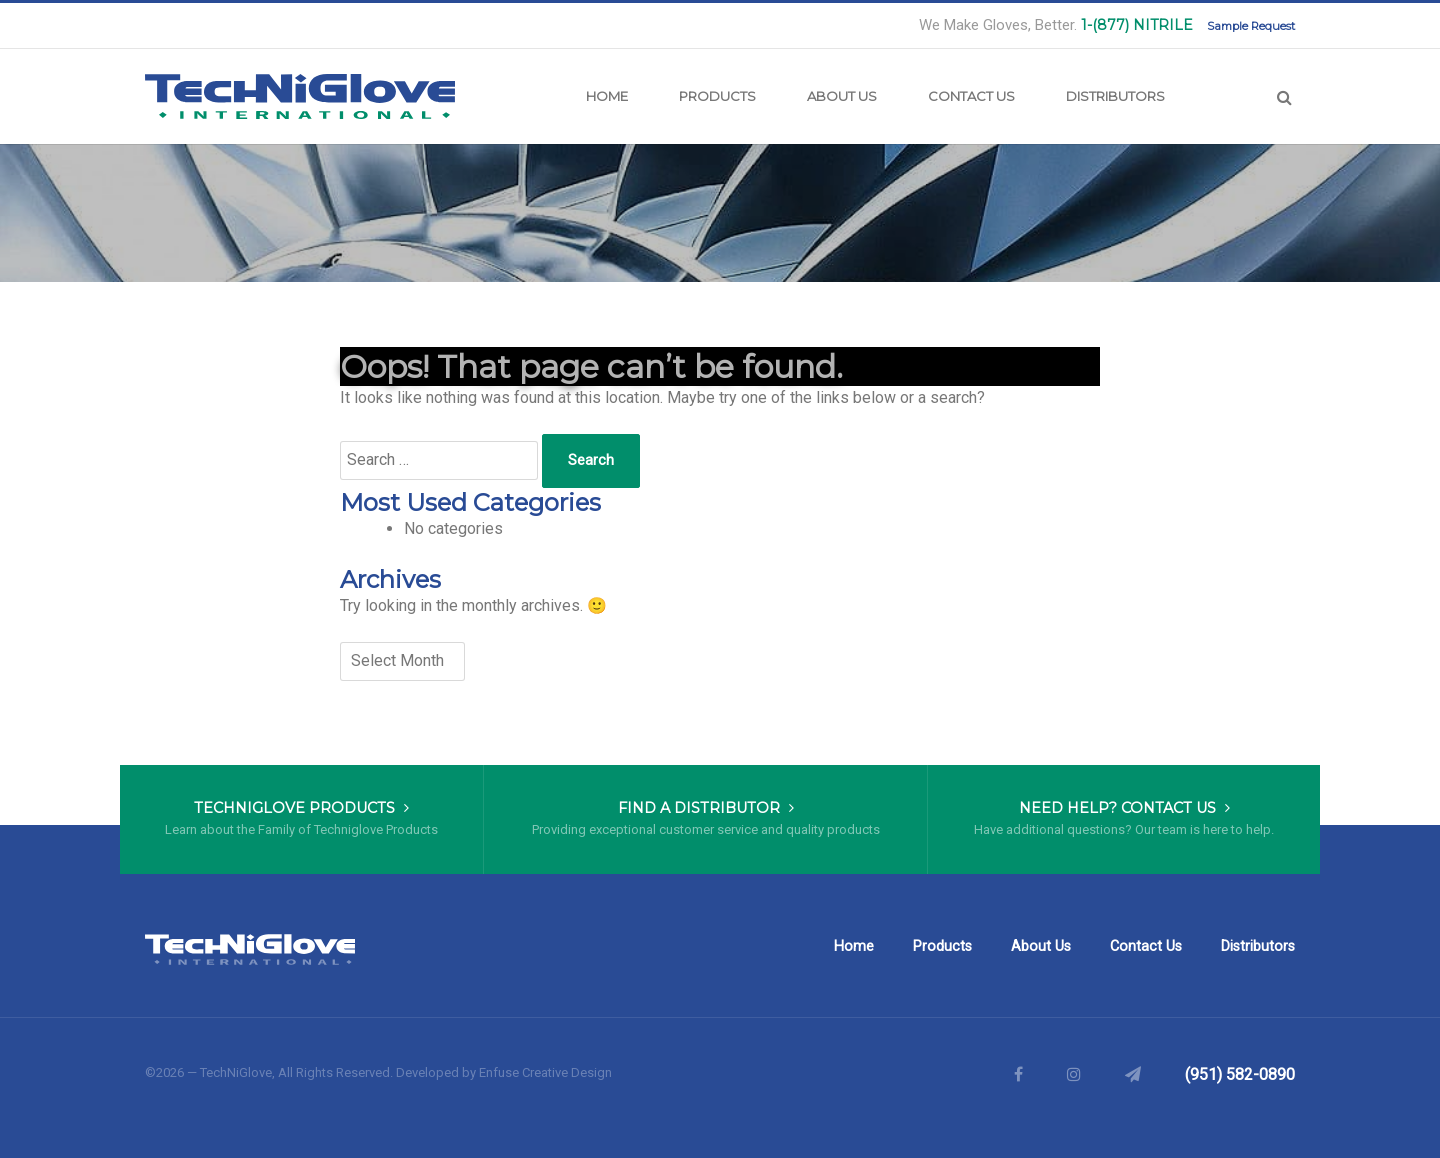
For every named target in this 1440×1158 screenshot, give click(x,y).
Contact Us (971, 96)
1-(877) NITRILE (1137, 25)
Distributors (1115, 96)
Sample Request (1251, 26)
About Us (842, 96)
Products (717, 96)
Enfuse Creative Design (545, 1072)
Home (607, 96)
